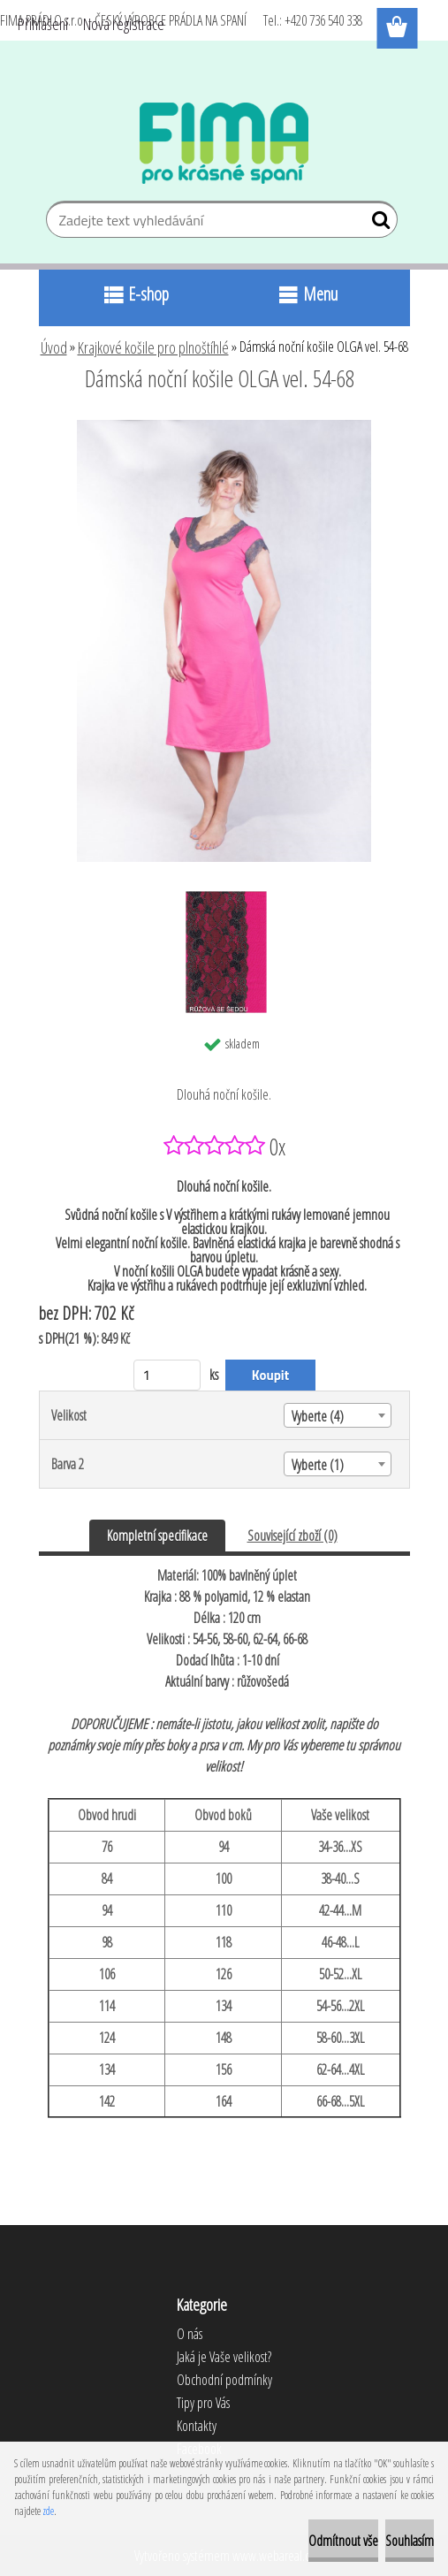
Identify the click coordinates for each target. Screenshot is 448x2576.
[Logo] (224, 143)
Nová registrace (123, 23)
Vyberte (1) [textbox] (318, 1465)
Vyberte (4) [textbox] (318, 1416)
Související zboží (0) (292, 1535)
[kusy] (167, 1375)
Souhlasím (409, 2540)
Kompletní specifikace (157, 1535)
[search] (377, 223)
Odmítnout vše (343, 2540)
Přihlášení (43, 23)
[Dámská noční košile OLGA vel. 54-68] (224, 427)
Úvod (54, 347)
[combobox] (337, 1415)
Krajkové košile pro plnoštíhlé (153, 347)
